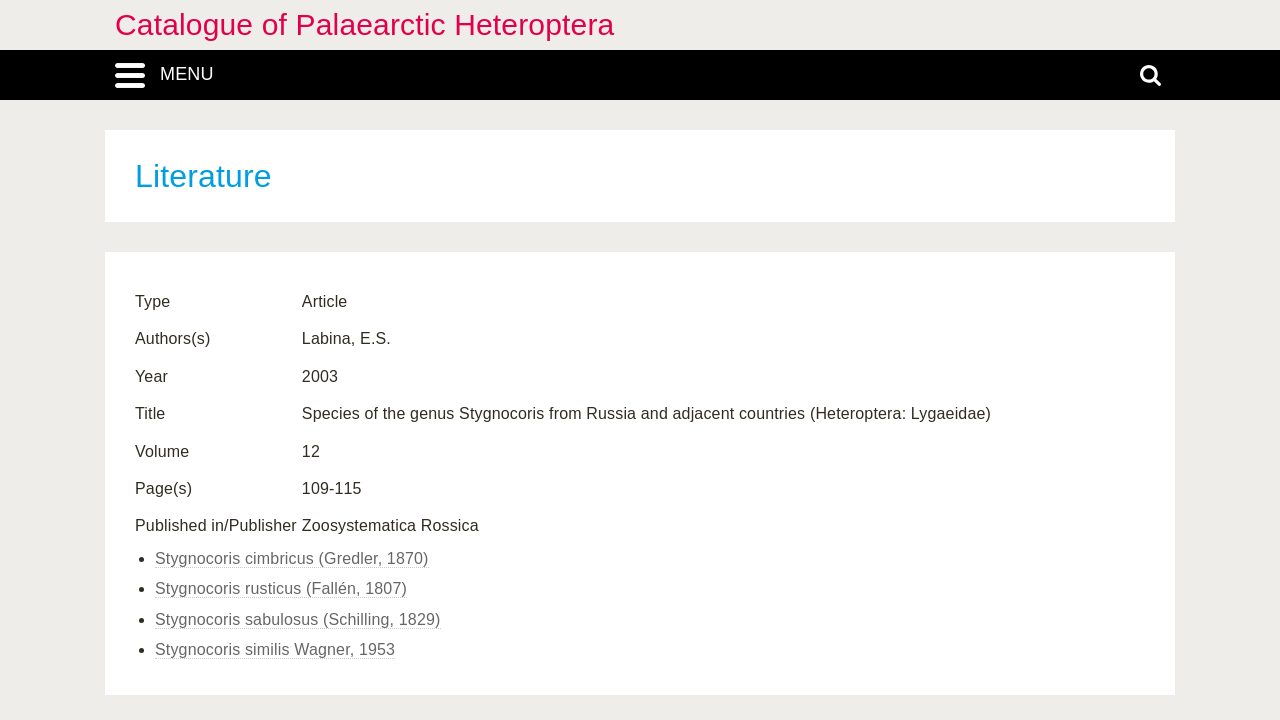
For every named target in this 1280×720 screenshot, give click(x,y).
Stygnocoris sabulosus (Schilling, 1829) (298, 619)
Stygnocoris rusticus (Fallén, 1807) (281, 588)
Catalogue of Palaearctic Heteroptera (364, 24)
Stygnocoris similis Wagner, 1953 (275, 649)
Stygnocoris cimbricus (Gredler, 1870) (292, 558)
